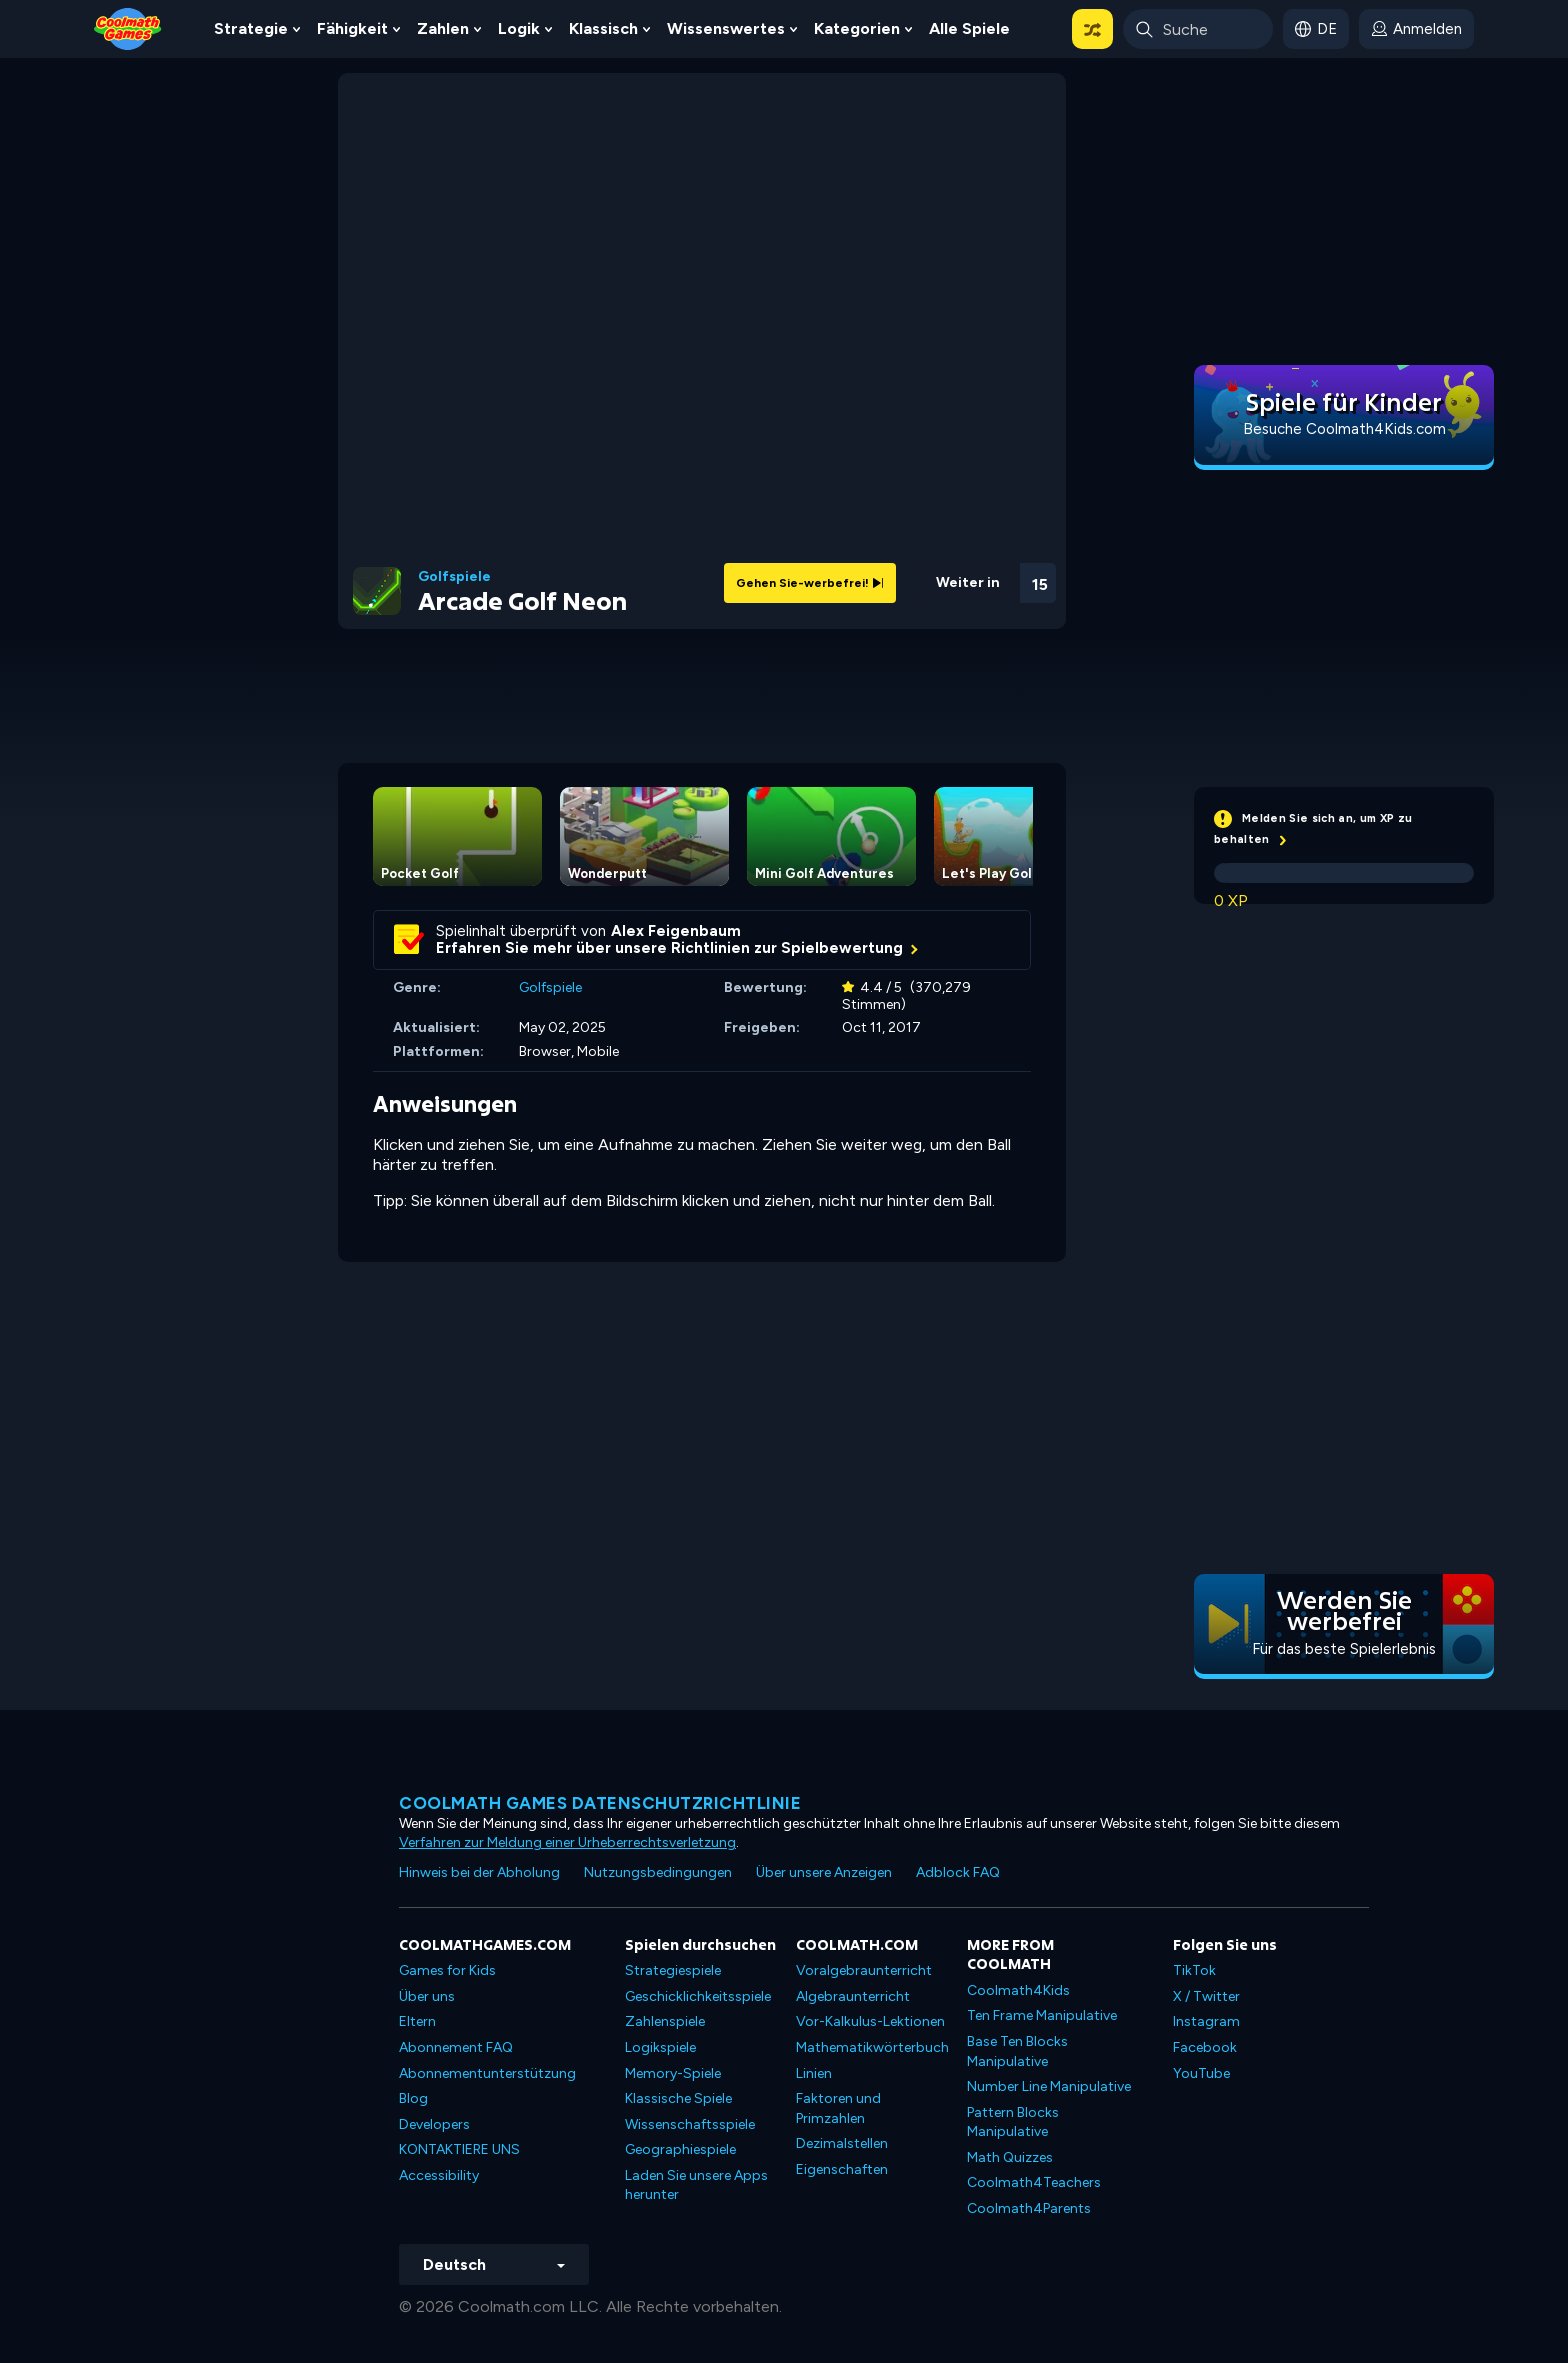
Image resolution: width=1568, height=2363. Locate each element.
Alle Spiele (969, 28)
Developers (434, 2124)
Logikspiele (660, 2047)
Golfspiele (454, 577)
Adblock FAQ (958, 1872)
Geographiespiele (680, 2149)
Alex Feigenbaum (676, 931)
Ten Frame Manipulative (1042, 2015)
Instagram (1206, 2021)
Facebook (1205, 2047)
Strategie (251, 28)
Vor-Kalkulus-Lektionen (870, 2021)
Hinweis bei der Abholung (479, 1872)
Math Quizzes (1010, 2157)
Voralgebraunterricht (864, 1970)
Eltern (417, 2021)
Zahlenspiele (665, 2021)
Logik (519, 28)
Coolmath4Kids (1018, 1990)
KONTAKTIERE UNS (459, 2149)
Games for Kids (447, 1970)
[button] (1092, 29)
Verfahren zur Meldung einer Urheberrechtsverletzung (567, 1842)
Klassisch (603, 28)
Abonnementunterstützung (487, 2073)
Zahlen (443, 28)
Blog (413, 2098)
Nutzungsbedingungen (658, 1872)
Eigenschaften (842, 2169)
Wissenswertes (726, 28)
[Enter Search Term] (1198, 29)
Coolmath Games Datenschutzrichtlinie (600, 1803)
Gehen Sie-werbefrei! (810, 583)
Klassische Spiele (678, 2098)
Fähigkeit (352, 28)
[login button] (1416, 29)
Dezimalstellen (842, 2143)
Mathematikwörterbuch (872, 2047)
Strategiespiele (673, 1970)
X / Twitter (1206, 1996)
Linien (814, 2073)
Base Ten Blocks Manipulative (1017, 2051)
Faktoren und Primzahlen (838, 2108)
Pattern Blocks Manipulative (1013, 2122)
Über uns (427, 1996)
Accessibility (439, 2175)
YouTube (1201, 2073)
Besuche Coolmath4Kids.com (1344, 429)
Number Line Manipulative (1049, 2086)
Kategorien (857, 28)
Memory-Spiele (673, 2073)
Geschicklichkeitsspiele (698, 1996)
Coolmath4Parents (1029, 2208)
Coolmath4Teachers (1034, 2182)
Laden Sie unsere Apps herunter (696, 2185)
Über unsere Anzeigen (824, 1872)
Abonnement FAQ (456, 2047)
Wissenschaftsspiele (690, 2124)
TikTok (1194, 1970)
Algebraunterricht (853, 1996)
